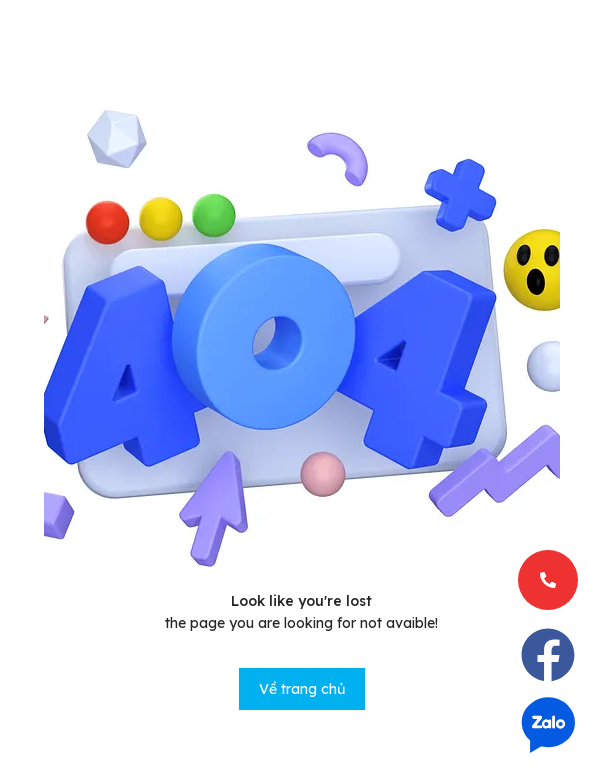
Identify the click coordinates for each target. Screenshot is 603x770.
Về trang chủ (302, 689)
